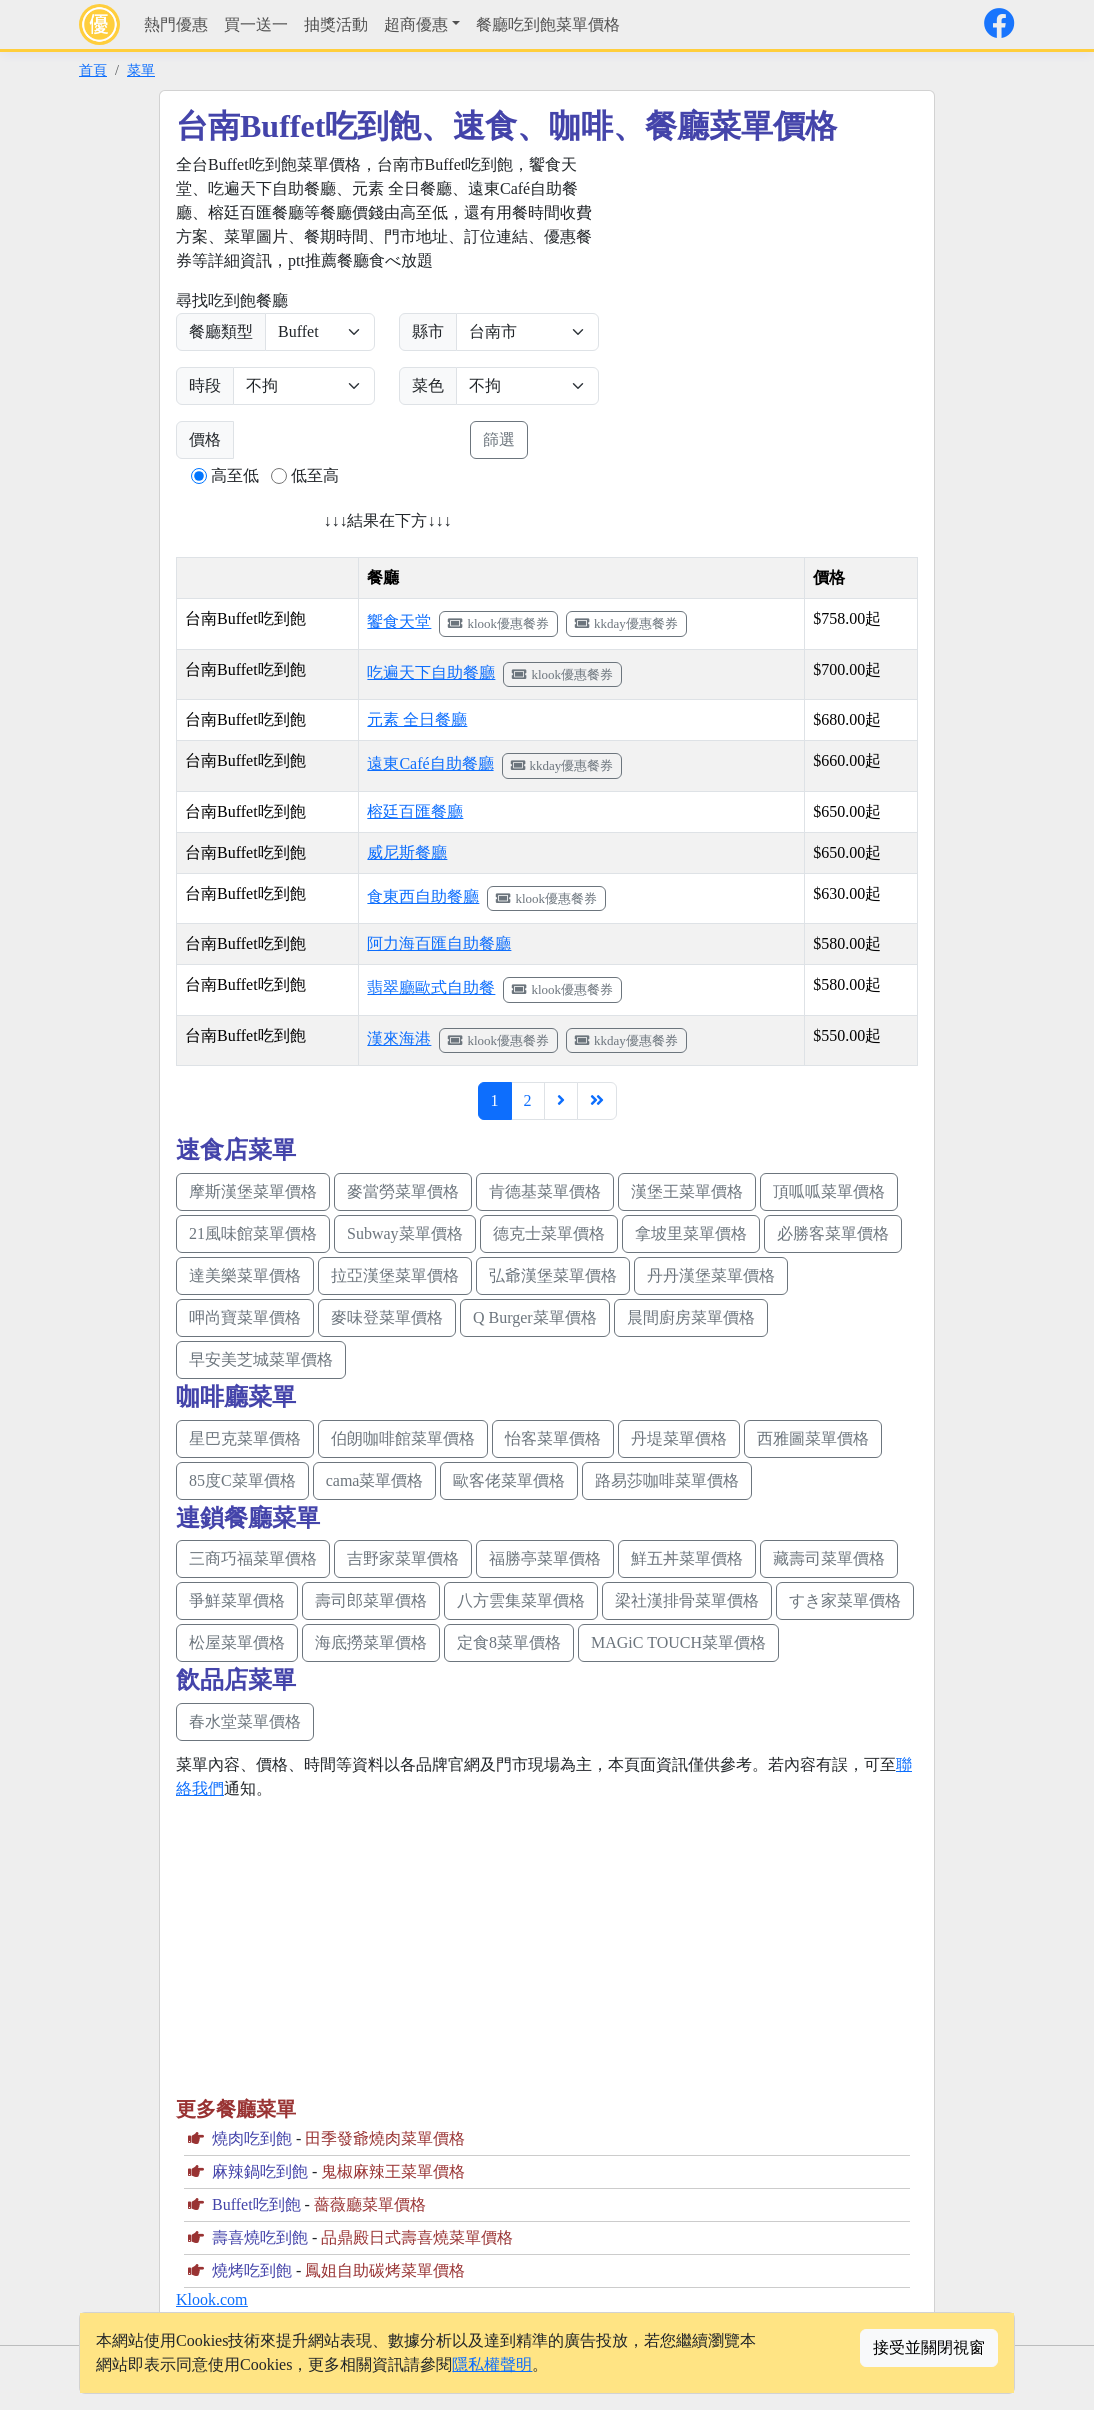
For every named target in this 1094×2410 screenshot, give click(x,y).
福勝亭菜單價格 (545, 1558)
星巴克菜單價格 (245, 1438)
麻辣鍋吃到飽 (260, 2171)
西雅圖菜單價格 (813, 1438)
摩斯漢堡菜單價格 (253, 1191)
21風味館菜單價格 (253, 1233)
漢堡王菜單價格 (687, 1191)
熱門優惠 (176, 24)
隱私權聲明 (492, 2364)
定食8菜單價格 (509, 1642)
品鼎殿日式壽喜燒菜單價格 (417, 2237)
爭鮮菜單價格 (237, 1600)
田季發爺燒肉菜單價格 (385, 2138)
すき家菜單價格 (845, 1600)
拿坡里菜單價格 (691, 1233)
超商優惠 (416, 24)
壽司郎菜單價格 (371, 1600)
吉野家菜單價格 (403, 1558)
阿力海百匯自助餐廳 (439, 943)
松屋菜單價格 (237, 1642)
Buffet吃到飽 (256, 2204)
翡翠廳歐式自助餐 (431, 987)
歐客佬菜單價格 (509, 1480)
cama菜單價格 (375, 1480)
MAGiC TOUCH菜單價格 (678, 1642)
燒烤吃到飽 (252, 2270)
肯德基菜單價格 (545, 1191)
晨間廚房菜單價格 (691, 1317)
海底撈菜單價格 (371, 1642)
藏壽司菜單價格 (829, 1558)
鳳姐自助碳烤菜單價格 (385, 2270)
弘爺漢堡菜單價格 (553, 1275)
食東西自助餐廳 (423, 896)
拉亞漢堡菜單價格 (395, 1275)
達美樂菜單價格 (245, 1275)
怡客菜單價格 (553, 1438)
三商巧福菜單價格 (253, 1558)
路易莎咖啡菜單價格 (667, 1480)
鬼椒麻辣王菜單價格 (393, 2171)
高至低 (235, 475)
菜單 (141, 70)
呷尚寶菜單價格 (245, 1317)
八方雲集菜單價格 (521, 1600)
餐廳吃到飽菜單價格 (548, 24)
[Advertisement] (791, 293)
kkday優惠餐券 (626, 623)
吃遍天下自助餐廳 (431, 672)
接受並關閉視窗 (929, 2347)
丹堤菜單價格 (679, 1438)
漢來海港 (399, 1038)
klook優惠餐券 (498, 623)
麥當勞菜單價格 (403, 1191)
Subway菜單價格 (405, 1233)
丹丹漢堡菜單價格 (711, 1275)
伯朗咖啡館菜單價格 (403, 1438)
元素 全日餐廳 (417, 719)
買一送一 (256, 24)
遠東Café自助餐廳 (430, 763)
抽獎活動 (336, 24)
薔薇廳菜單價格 (370, 2204)
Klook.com (212, 2299)
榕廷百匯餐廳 (415, 811)
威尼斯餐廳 (407, 852)
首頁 (93, 70)
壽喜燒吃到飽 (260, 2237)
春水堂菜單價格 (245, 1721)
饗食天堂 (399, 621)
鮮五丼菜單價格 (687, 1558)
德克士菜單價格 (549, 1233)
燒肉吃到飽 (252, 2138)
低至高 (315, 475)
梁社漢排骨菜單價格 (687, 1600)
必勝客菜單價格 (833, 1233)
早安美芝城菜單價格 (261, 1359)
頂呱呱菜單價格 (829, 1191)
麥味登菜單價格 (387, 1317)
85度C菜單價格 (242, 1480)
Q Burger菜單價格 (535, 1317)
